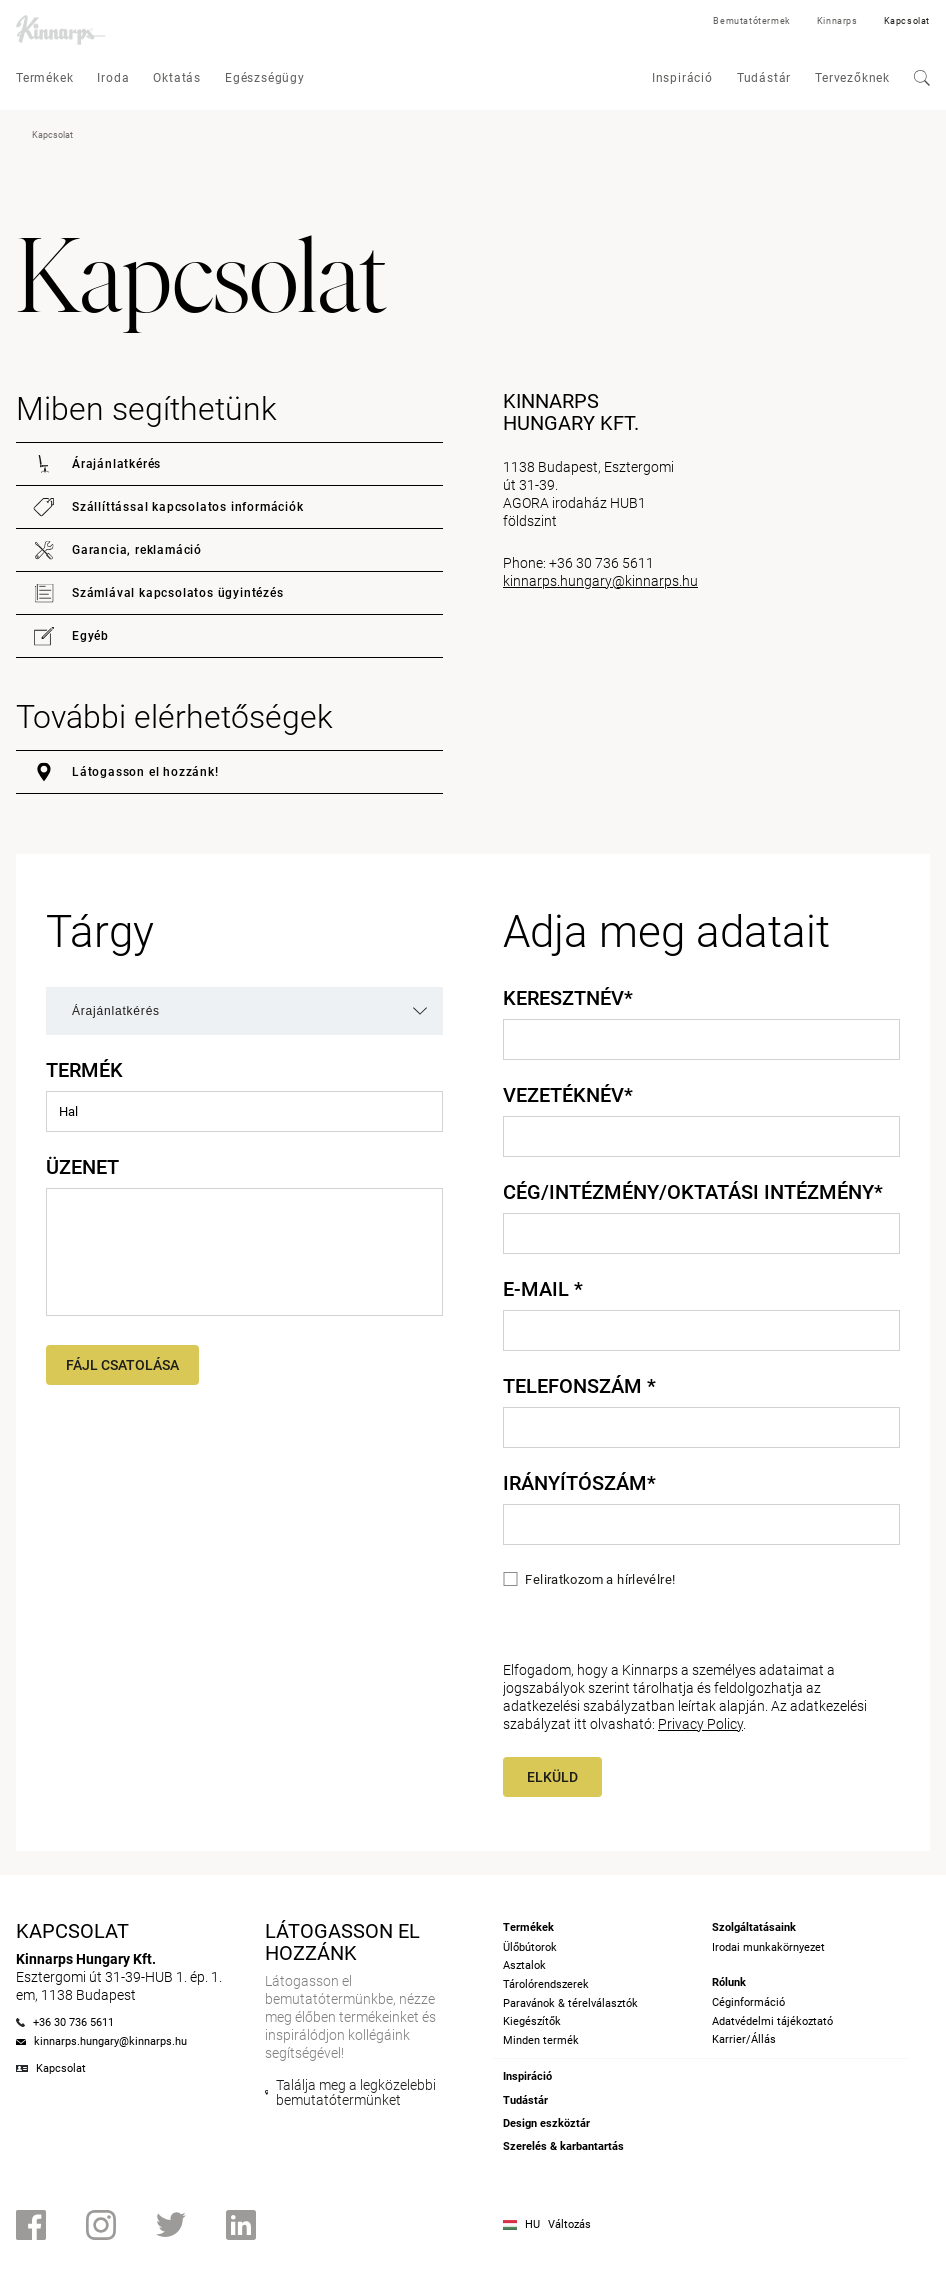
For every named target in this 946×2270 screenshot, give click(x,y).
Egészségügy (265, 78)
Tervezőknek (852, 78)
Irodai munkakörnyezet (768, 1947)
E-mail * (543, 1289)
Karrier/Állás (744, 2039)
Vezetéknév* (568, 1095)
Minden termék (541, 2040)
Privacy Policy (700, 1724)
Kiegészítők (532, 2021)
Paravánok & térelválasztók (570, 2003)
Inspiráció (682, 78)
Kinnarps (837, 21)
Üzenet (82, 1167)
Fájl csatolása (122, 1365)
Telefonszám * (579, 1386)
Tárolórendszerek (546, 1984)
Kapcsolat (907, 21)
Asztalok (524, 1965)
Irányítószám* (579, 1483)
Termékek (44, 78)
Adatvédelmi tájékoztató (772, 2021)
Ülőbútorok (530, 1947)
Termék (84, 1070)
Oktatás (177, 78)
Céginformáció (748, 2002)
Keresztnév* (568, 998)
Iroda (113, 78)
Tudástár (764, 78)
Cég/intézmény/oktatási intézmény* (693, 1192)
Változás (569, 2224)
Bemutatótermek (751, 21)
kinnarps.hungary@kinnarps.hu (600, 581)
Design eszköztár (546, 2123)
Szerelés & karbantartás (563, 2146)
